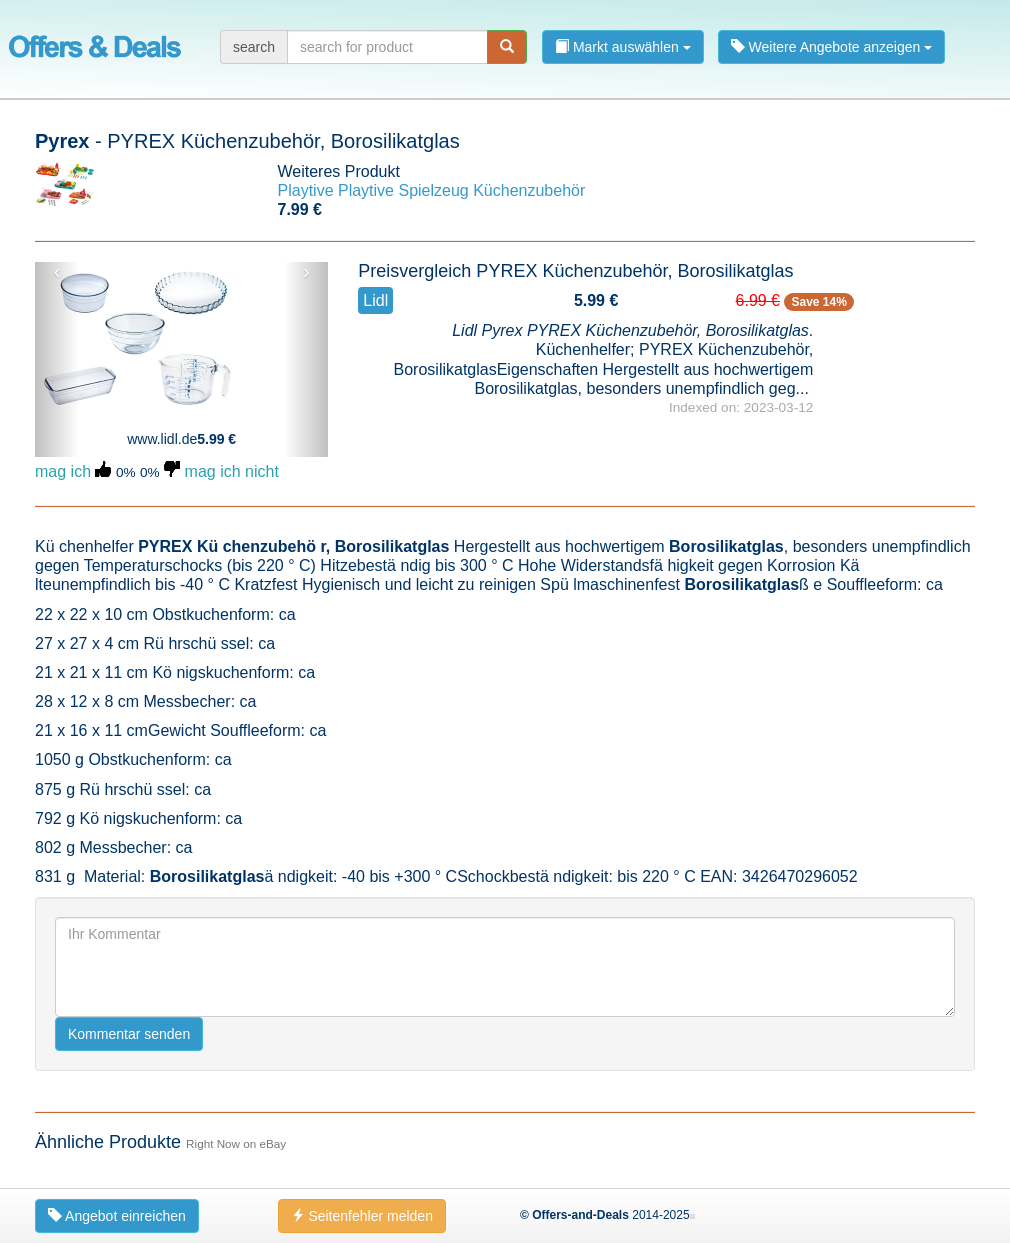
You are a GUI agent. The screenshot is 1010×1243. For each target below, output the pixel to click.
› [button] (306, 272)
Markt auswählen (623, 47)
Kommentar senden (129, 1034)
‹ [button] (57, 272)
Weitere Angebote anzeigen (832, 47)
